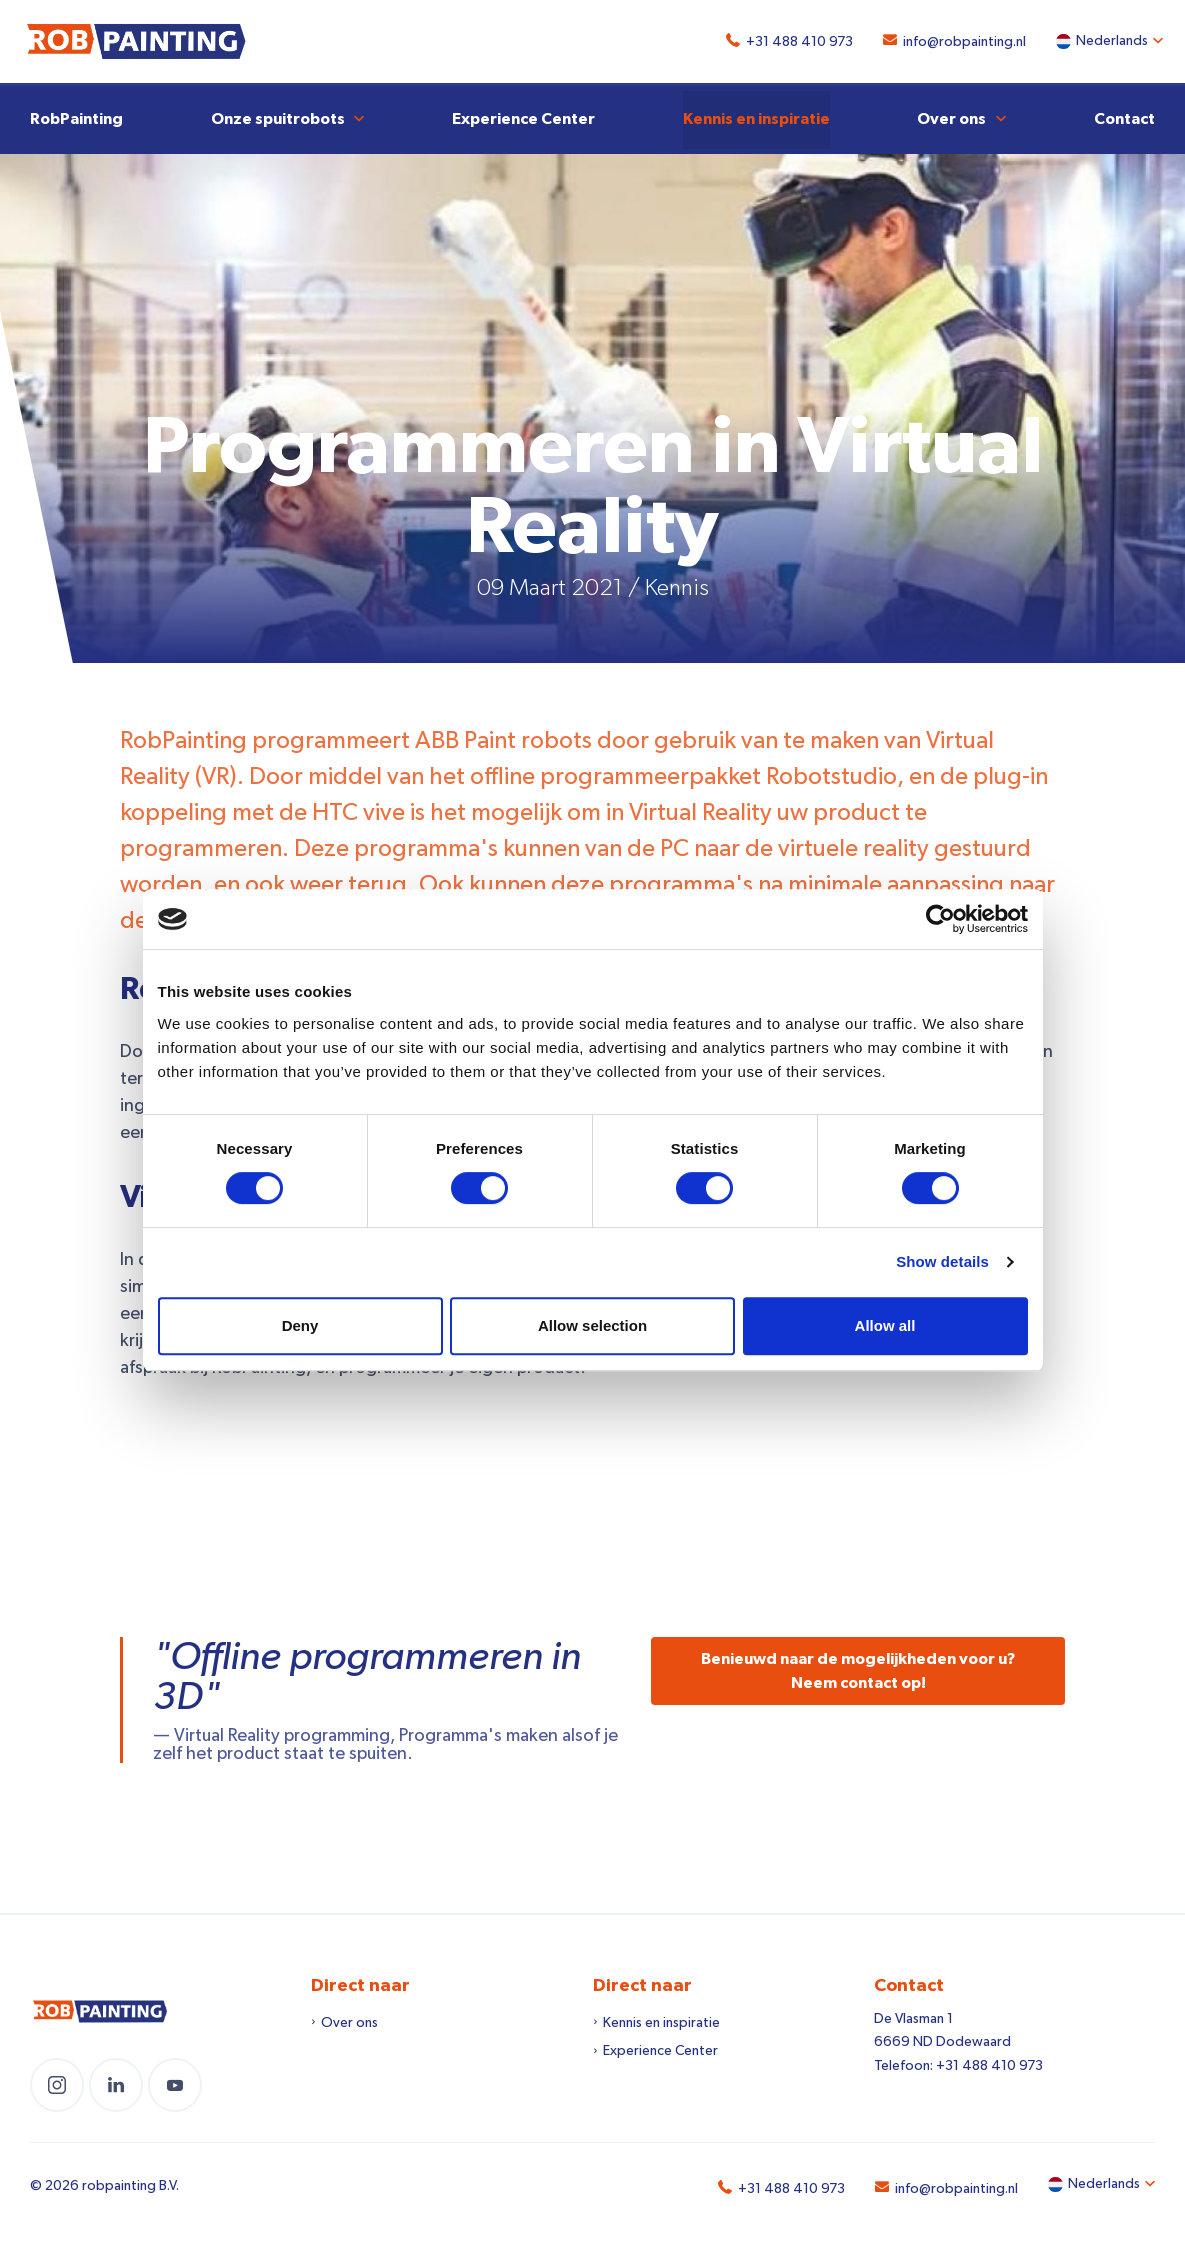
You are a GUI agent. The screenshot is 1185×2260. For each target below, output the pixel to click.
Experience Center (523, 116)
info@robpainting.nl (956, 42)
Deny (300, 1325)
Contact (1124, 116)
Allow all (885, 1325)
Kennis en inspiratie (756, 116)
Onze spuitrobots (278, 116)
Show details (942, 1261)
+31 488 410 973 (791, 42)
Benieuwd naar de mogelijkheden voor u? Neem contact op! (858, 1668)
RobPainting (76, 116)
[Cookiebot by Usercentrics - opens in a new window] (940, 919)
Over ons (951, 116)
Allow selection (592, 1325)
